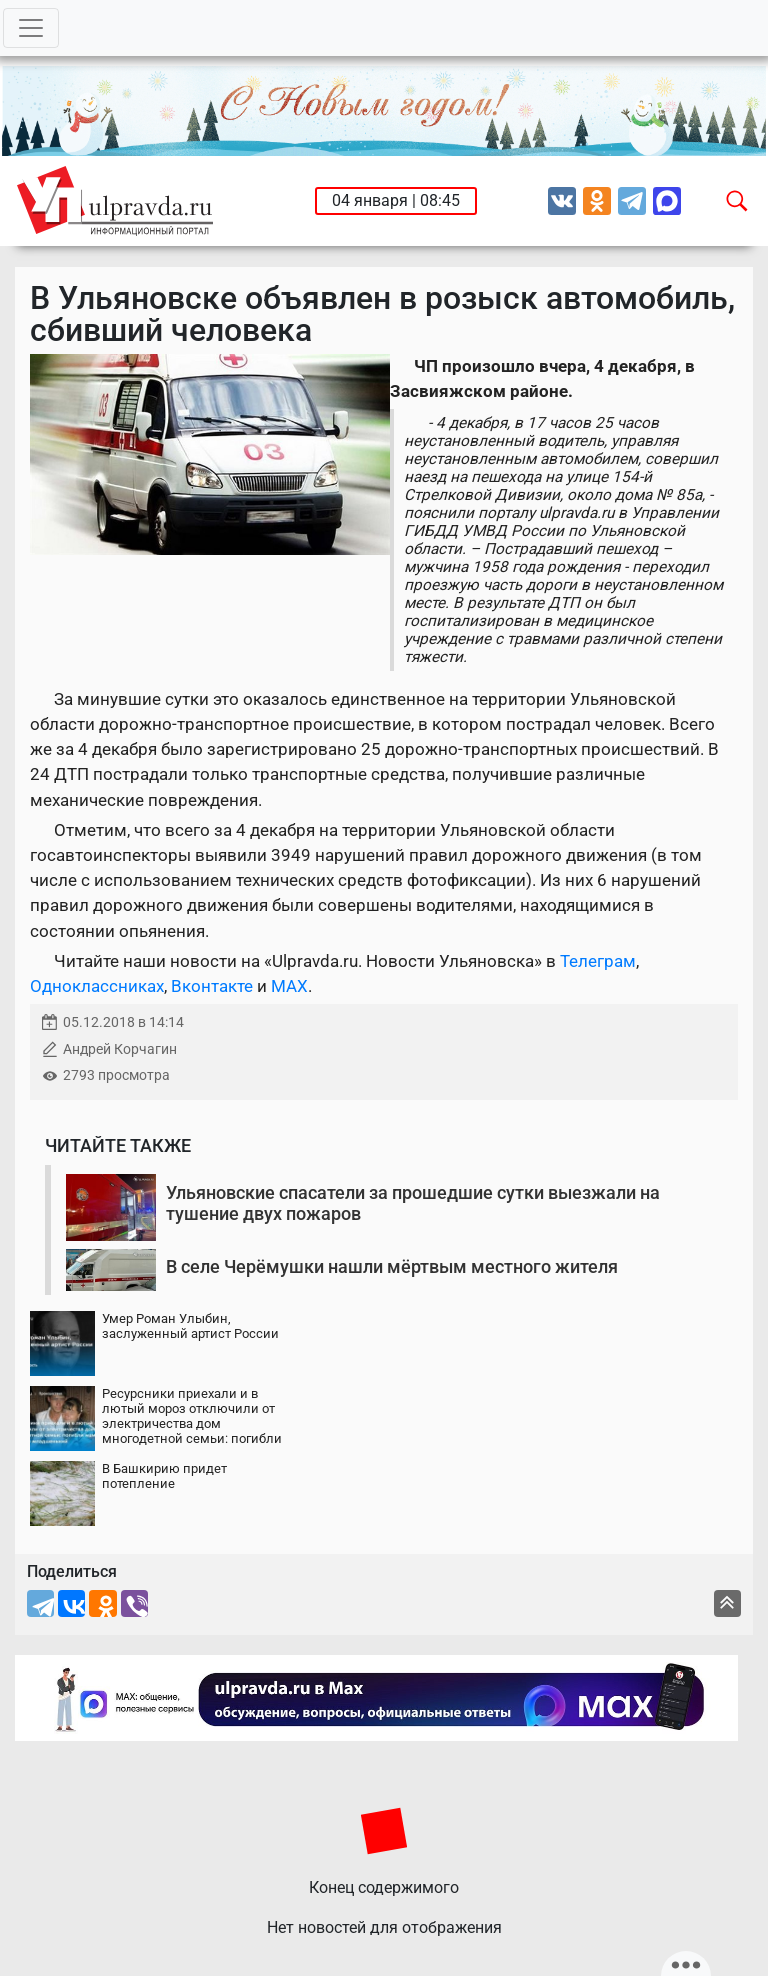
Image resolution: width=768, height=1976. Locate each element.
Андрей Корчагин (120, 1049)
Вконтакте (212, 986)
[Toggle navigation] (31, 28)
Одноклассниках (97, 986)
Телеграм (598, 961)
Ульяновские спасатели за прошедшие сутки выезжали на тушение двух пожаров (413, 1203)
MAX (289, 986)
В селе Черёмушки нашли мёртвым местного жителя (392, 1266)
